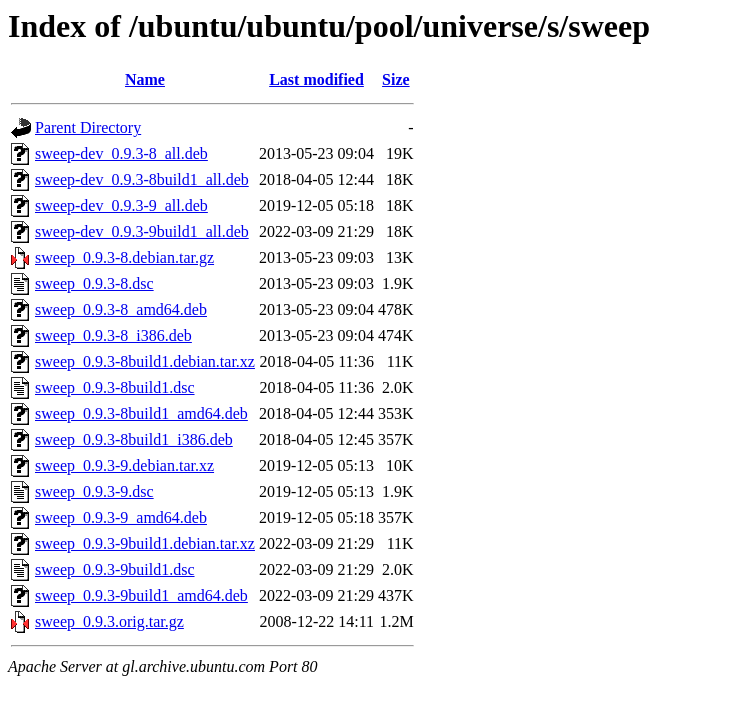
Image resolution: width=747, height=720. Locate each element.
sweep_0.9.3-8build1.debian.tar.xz (145, 361)
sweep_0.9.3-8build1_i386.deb (134, 439)
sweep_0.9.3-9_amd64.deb (121, 517)
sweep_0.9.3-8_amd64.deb (121, 309)
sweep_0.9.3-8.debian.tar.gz (124, 257)
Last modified (316, 79)
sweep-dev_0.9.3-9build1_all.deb (142, 231)
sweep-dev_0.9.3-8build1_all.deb (142, 179)
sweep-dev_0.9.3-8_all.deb (121, 153)
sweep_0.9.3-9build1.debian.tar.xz (145, 543)
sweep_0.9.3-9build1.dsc (115, 569)
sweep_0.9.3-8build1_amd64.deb (141, 413)
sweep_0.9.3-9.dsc (94, 491)
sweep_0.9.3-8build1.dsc (115, 387)
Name (145, 79)
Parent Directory (88, 127)
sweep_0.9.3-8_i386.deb (113, 335)
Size (396, 79)
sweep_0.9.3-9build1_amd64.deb (141, 595)
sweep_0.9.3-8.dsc (94, 283)
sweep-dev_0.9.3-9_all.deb (121, 205)
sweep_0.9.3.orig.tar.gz (109, 621)
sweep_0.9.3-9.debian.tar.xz (124, 465)
